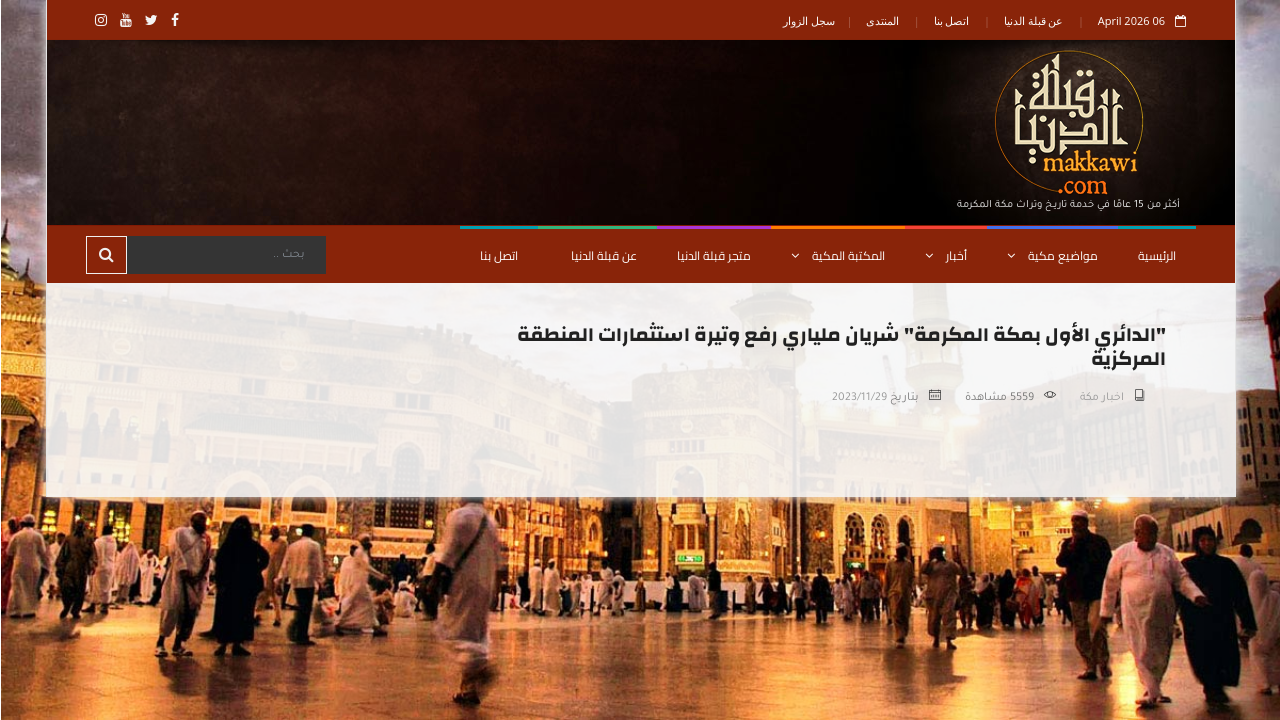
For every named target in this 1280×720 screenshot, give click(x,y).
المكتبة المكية (837, 255)
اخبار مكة (1101, 398)
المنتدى (881, 20)
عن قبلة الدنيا (1033, 20)
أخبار (945, 255)
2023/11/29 (858, 398)
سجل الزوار (808, 20)
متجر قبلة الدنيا (713, 255)
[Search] (225, 255)
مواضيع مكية (1051, 255)
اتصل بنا (951, 20)
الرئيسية (1156, 255)
